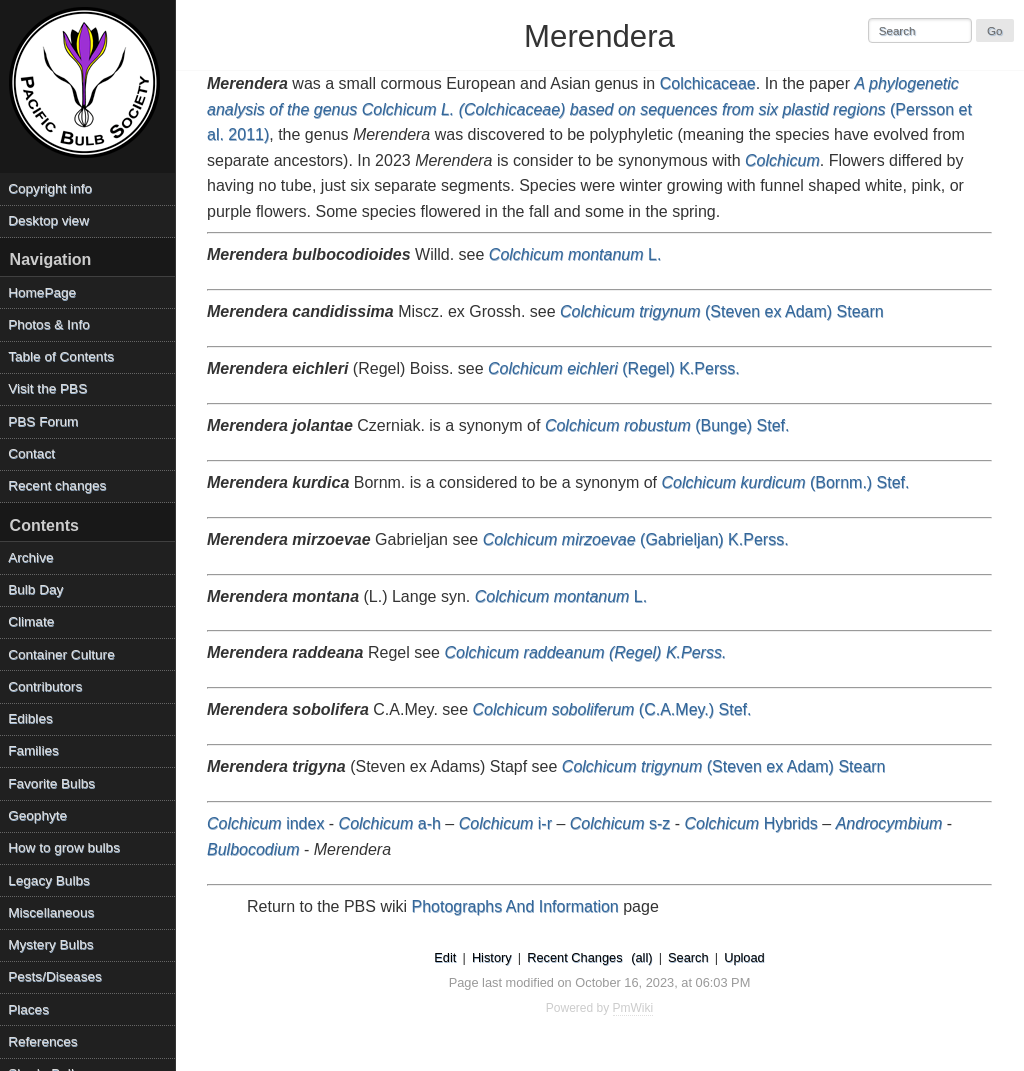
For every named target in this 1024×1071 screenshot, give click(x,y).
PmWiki (633, 1008)
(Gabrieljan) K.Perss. (636, 539)
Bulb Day (35, 589)
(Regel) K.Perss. (614, 368)
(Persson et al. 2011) (589, 109)
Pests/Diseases (55, 976)
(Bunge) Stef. (667, 425)
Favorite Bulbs (51, 783)
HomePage (42, 292)
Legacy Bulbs (49, 880)
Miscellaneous (51, 912)
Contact (31, 453)
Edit (445, 957)
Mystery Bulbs (50, 944)
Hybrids (751, 823)
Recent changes (57, 485)
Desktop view (48, 220)
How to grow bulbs (64, 847)
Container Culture (61, 654)
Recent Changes (574, 957)
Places (28, 1009)
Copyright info (50, 188)
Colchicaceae (708, 83)
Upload (744, 957)
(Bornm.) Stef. (785, 482)
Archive (30, 557)
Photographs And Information (515, 906)
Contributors (45, 686)
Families (33, 750)
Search (688, 957)
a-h (390, 823)
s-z (620, 823)
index (265, 823)
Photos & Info (49, 324)
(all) (641, 957)
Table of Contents (61, 356)
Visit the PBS (47, 388)
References (43, 1041)
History (492, 957)
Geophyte (37, 815)
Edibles (30, 718)
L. (575, 254)
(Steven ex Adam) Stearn (722, 311)
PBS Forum (43, 421)
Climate (31, 621)
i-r (505, 823)
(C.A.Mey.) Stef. (612, 709)
